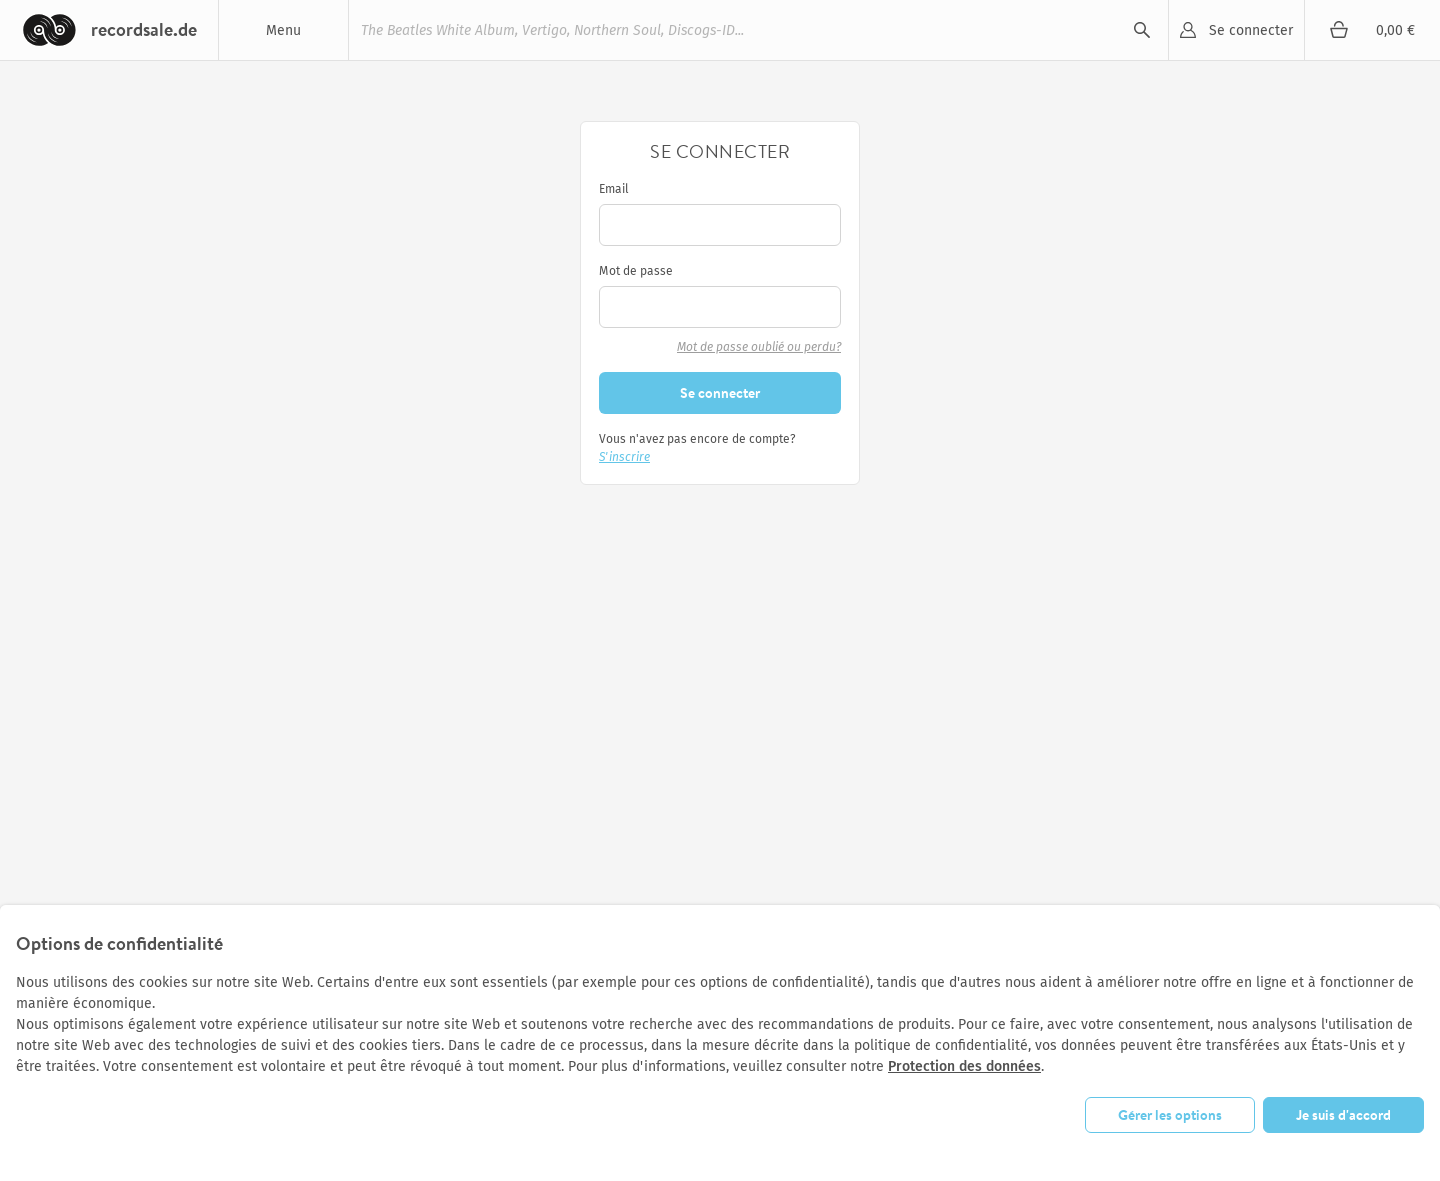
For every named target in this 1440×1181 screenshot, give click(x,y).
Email (614, 189)
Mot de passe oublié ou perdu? (759, 347)
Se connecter (1251, 30)
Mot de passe (636, 271)
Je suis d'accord (1343, 1115)
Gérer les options (1170, 1115)
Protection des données (964, 1066)
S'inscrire (624, 457)
